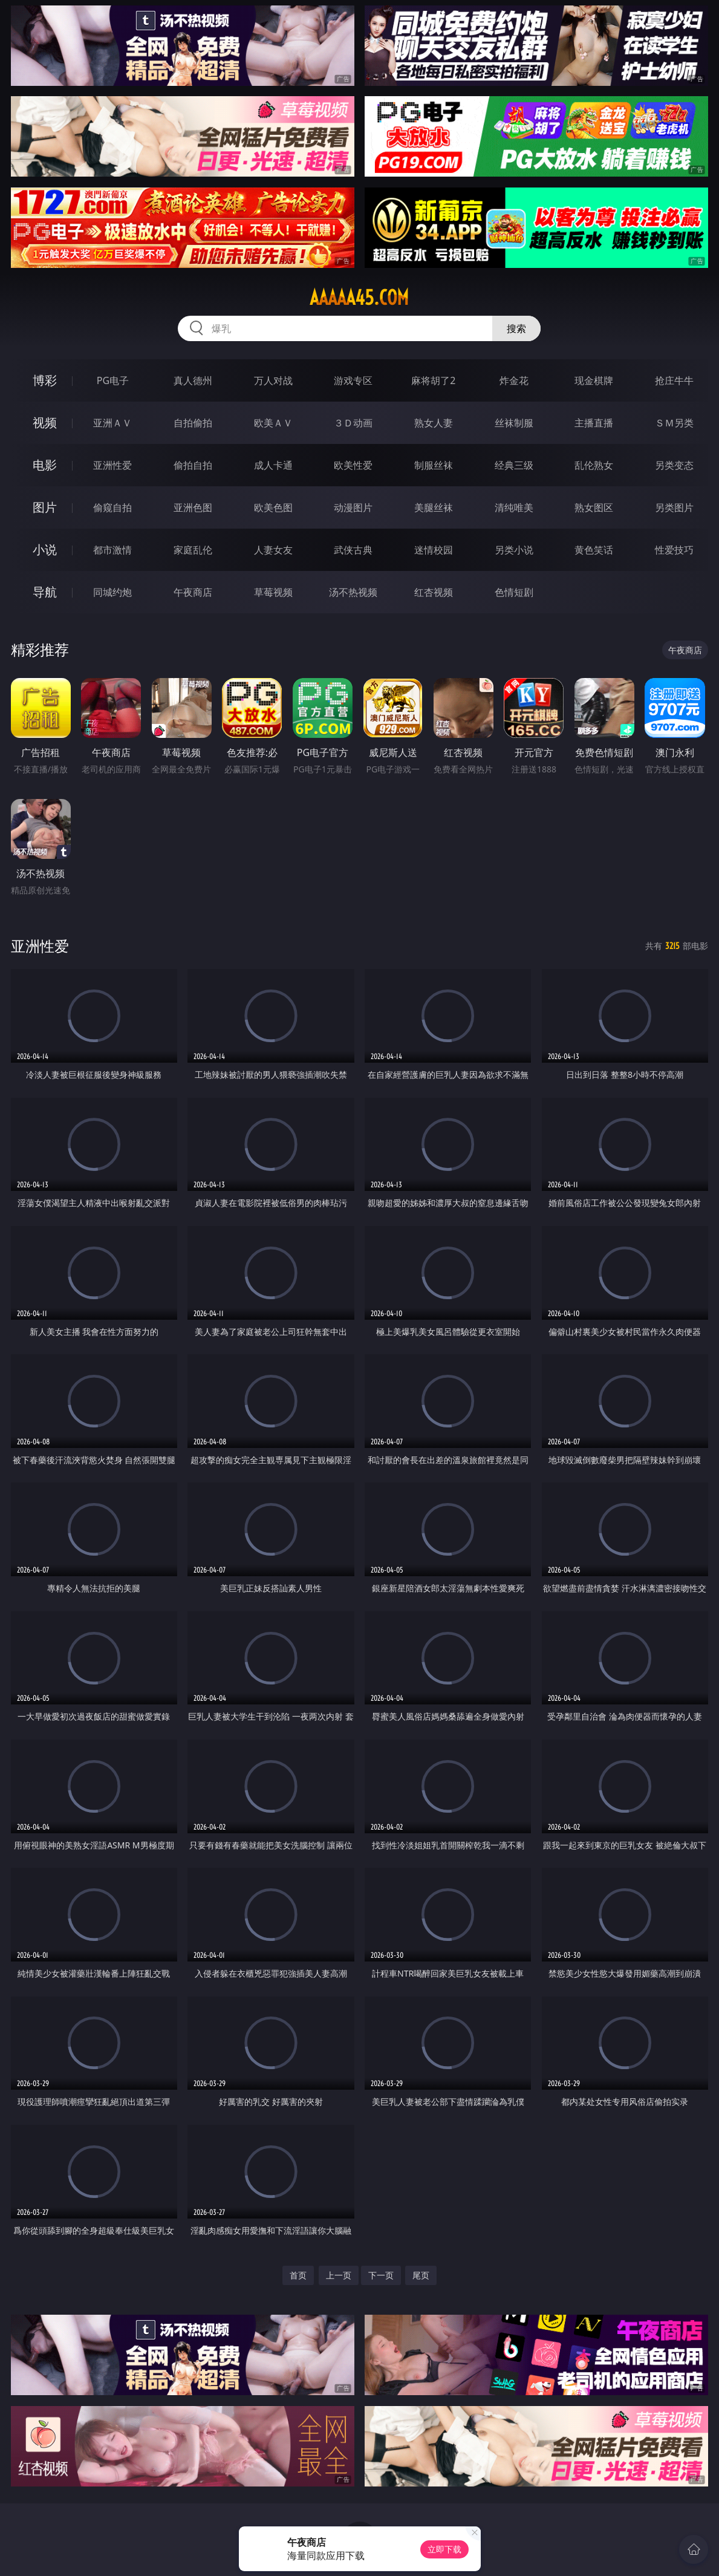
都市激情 (112, 549)
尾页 (420, 2275)
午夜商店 (193, 592)
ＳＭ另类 (674, 422)
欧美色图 (273, 507)
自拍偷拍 (193, 422)
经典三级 (514, 465)
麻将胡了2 (433, 380)
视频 (45, 422)
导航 (45, 592)
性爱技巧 (674, 549)
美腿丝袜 (433, 507)
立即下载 (444, 2549)
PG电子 (113, 380)
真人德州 (193, 380)
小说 (45, 549)
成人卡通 (273, 465)
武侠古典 (353, 549)
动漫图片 (353, 507)
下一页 (381, 2275)
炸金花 (514, 380)
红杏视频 (433, 592)
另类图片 (674, 507)
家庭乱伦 (193, 549)
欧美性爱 (353, 465)
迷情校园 (433, 549)
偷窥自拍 (112, 507)
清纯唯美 (514, 507)
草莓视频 (273, 592)
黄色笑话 (593, 549)
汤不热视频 (353, 592)
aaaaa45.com (359, 297)
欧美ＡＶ (273, 422)
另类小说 (514, 549)
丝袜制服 (514, 422)
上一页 (338, 2275)
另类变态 (674, 465)
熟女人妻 (433, 422)
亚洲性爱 (112, 465)
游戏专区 (353, 380)
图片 (45, 507)
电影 (45, 465)
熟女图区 (593, 507)
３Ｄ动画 (353, 422)
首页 (298, 2275)
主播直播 (593, 422)
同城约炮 (112, 592)
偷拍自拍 (193, 465)
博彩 (45, 380)
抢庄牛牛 (674, 380)
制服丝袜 (433, 465)
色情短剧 (514, 592)
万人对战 (273, 380)
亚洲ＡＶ (112, 422)
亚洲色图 (193, 507)
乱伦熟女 (593, 465)
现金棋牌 (593, 380)
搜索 (516, 328)
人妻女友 (273, 549)
